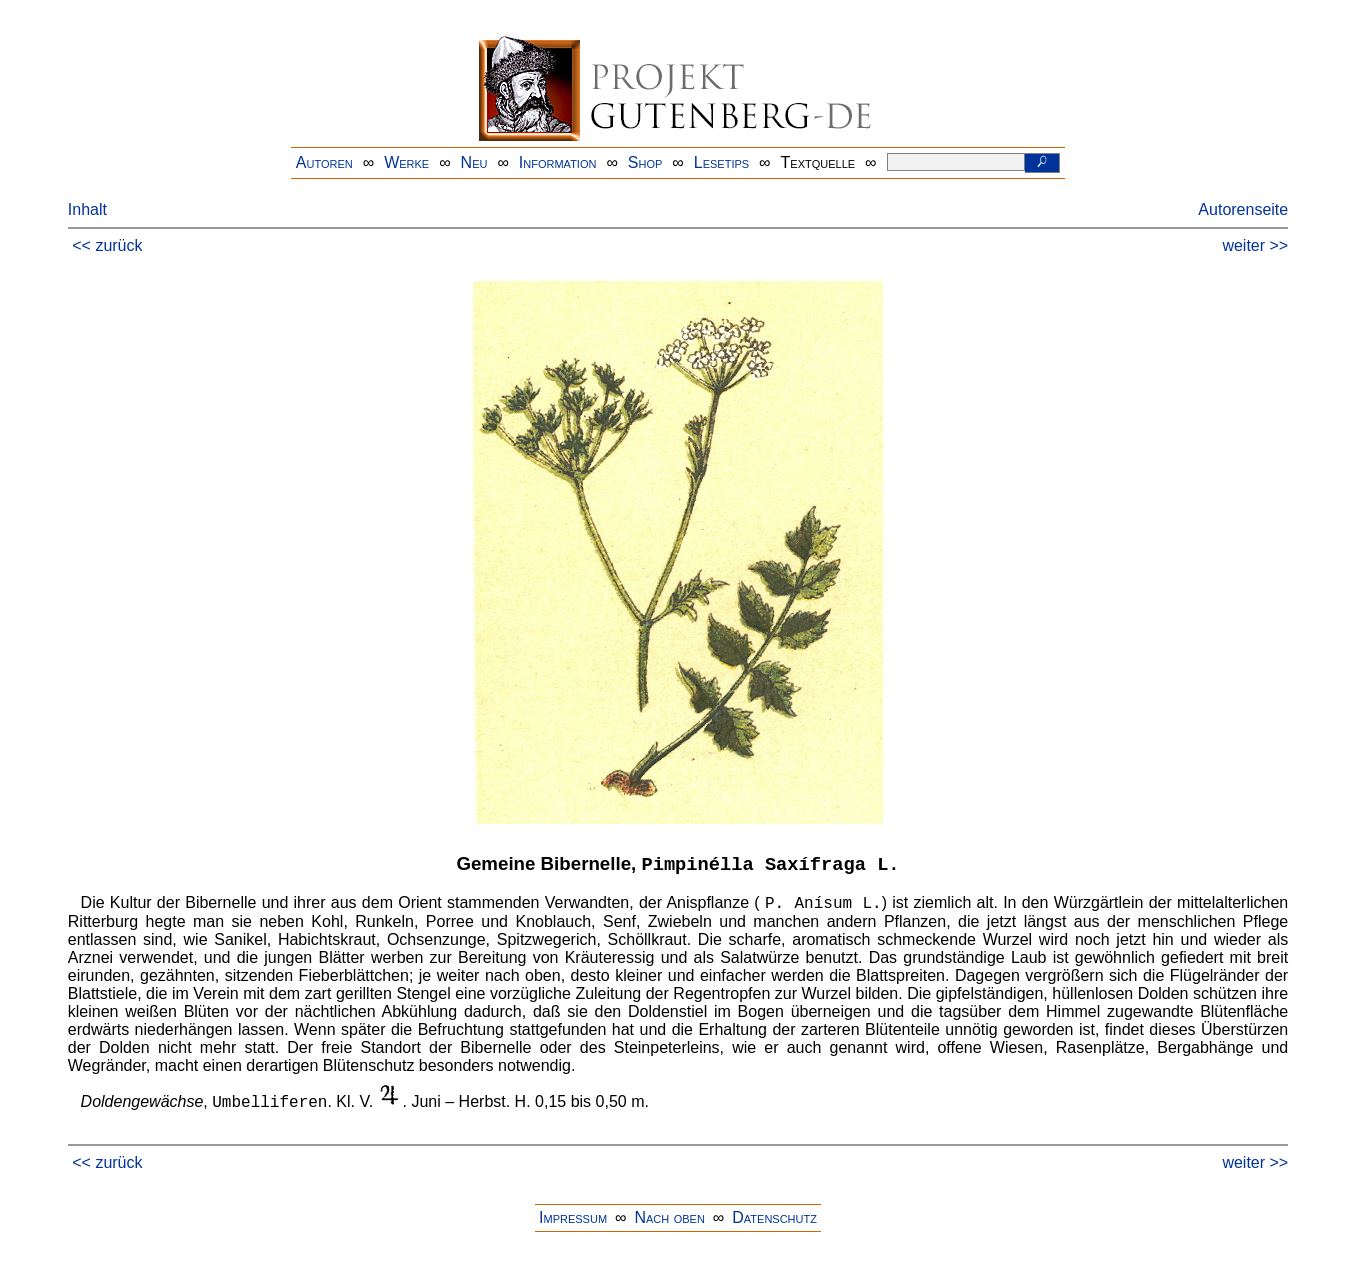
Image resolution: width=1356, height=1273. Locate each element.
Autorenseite (1243, 209)
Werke (406, 162)
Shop (645, 162)
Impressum (573, 1217)
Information (558, 162)
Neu (474, 162)
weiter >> (1255, 245)
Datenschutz (774, 1217)
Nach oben (669, 1217)
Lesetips (721, 162)
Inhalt (87, 209)
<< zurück (107, 245)
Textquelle (818, 162)
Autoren (324, 162)
